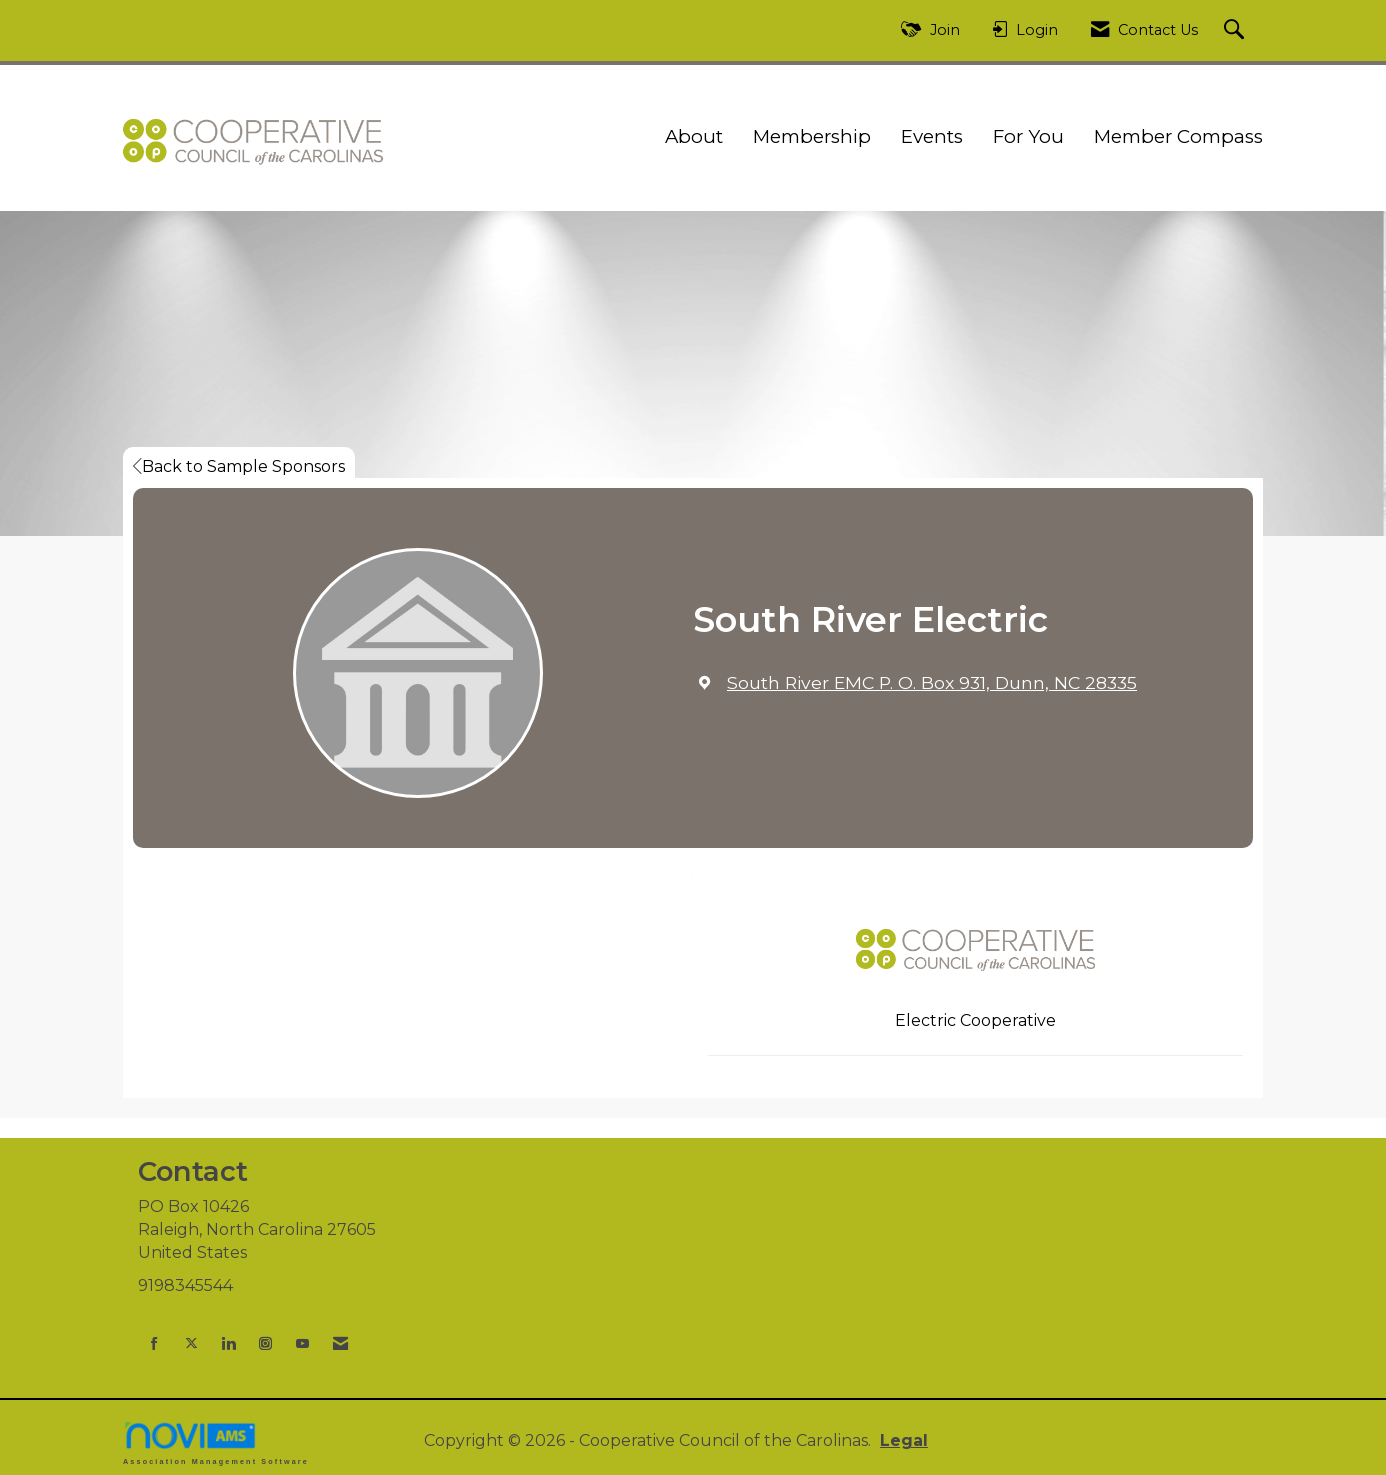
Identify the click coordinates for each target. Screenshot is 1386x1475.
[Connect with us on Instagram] (265, 1343)
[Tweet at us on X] (191, 1343)
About (694, 136)
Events (932, 136)
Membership (812, 136)
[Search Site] (1236, 30)
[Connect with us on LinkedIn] (228, 1343)
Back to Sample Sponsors (239, 466)
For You (1028, 136)
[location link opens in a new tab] (932, 682)
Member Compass (1178, 136)
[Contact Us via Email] (340, 1343)
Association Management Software (216, 1442)
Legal (904, 1440)
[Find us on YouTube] (302, 1343)
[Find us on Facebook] (154, 1343)
